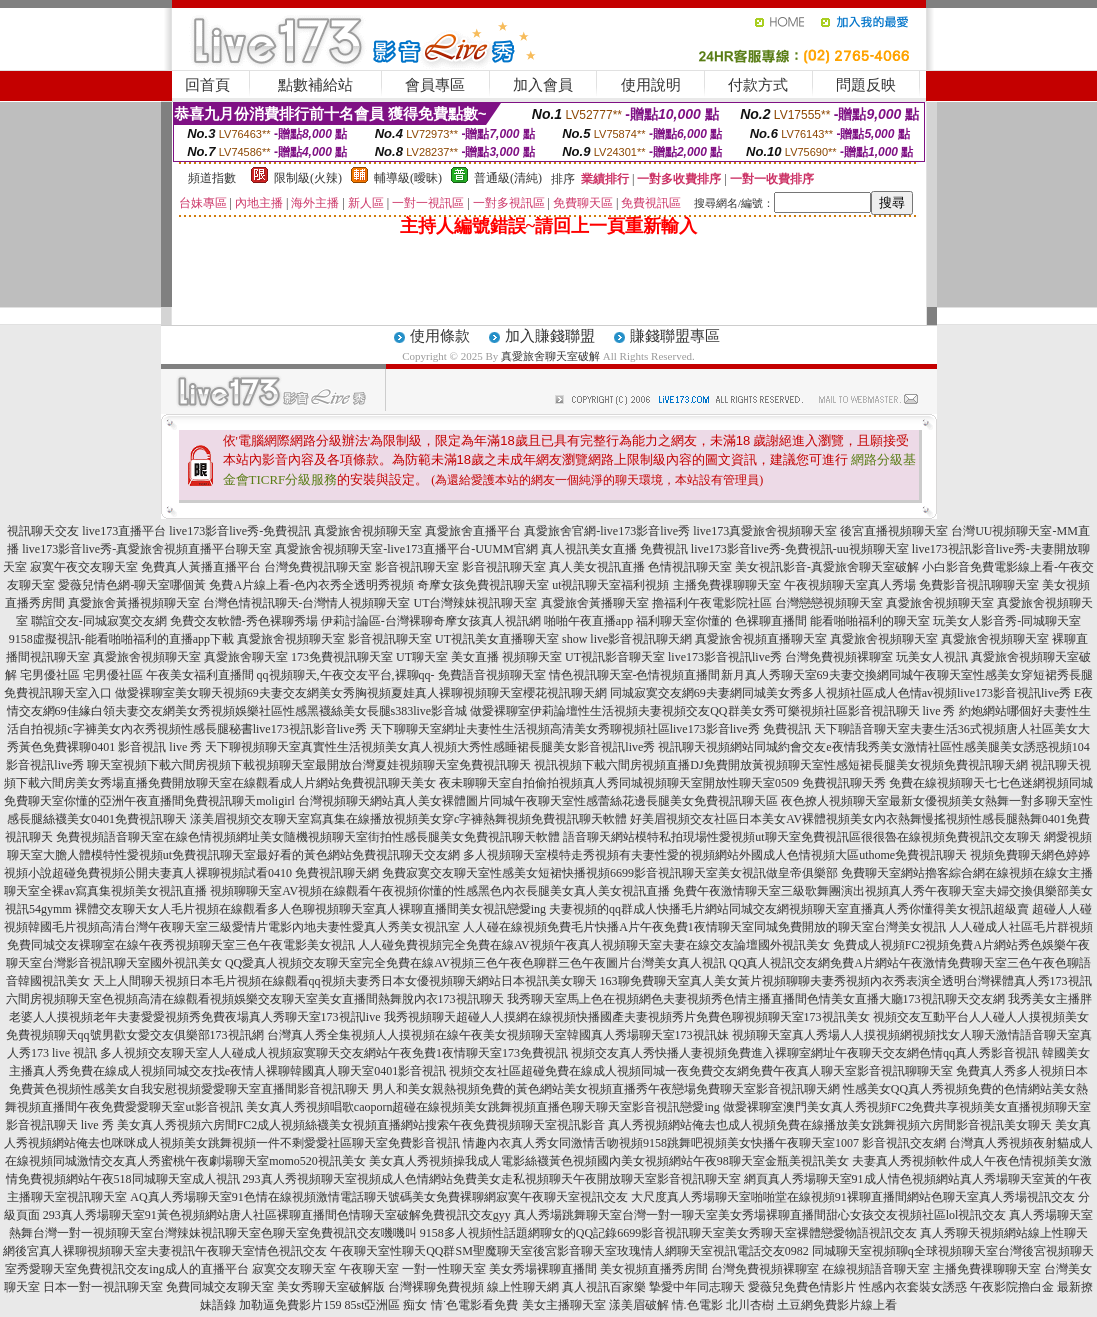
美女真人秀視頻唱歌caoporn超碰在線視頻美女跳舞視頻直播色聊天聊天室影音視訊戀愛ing (483, 1107)
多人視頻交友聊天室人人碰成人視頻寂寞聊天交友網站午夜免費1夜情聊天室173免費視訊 (334, 1053)
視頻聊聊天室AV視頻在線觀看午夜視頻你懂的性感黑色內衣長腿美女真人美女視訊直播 (440, 891)
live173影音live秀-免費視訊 (240, 531)
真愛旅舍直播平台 (473, 531)
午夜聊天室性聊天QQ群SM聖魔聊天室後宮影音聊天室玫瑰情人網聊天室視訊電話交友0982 (569, 1251)
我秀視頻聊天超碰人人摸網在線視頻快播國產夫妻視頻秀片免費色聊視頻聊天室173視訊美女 (627, 1017)
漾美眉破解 (639, 1305)
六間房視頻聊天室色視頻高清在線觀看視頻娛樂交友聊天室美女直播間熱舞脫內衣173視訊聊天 (255, 999)
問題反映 (866, 85)
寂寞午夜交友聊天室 (84, 567)
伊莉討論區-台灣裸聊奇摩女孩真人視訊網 (431, 621)
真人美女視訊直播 (597, 567)
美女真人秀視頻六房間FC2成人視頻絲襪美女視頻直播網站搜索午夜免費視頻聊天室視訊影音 (361, 1125)
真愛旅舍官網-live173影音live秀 (607, 531)
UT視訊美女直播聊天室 (497, 639)
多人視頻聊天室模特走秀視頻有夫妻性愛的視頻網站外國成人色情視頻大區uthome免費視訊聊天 (715, 855)
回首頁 (207, 85)
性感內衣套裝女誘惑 (913, 1287)
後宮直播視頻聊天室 (894, 531)
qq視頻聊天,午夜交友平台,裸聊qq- (346, 675)
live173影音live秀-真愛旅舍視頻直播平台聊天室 (147, 549)
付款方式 (758, 85)
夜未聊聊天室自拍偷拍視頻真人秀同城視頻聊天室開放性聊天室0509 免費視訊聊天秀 (662, 783)
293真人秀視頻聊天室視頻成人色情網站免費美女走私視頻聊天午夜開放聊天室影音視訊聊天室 (492, 1179)
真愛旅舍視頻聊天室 (368, 531)
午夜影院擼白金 (1012, 1287)
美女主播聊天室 (564, 1305)
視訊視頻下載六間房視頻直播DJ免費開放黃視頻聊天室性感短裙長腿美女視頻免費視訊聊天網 (780, 765)
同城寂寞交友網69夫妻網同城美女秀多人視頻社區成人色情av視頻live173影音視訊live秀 (840, 693)
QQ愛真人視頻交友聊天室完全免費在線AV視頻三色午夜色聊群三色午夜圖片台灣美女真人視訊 (475, 963)
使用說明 (651, 85)
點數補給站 (315, 85)
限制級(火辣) (308, 178)
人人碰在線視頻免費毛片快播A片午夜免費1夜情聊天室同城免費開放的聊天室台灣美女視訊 (704, 927)
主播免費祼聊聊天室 (727, 585)
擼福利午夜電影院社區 (712, 603)
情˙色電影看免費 (475, 1305)
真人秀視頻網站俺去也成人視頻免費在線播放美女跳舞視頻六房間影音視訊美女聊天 (830, 1125)
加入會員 (543, 85)
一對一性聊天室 (444, 1269)
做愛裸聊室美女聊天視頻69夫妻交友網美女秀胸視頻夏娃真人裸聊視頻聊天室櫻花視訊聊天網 (361, 693)
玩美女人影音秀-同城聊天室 (1007, 621)
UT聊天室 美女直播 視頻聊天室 (479, 657)
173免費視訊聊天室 (342, 657)
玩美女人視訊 (932, 657)
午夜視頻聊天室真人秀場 (850, 585)
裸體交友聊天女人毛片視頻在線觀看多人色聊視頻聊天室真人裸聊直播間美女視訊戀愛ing (310, 909)
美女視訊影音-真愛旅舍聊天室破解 (827, 567)
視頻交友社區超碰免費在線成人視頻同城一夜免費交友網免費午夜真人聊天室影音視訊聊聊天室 (701, 1071)
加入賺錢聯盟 (550, 336)
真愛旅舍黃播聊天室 (595, 603)
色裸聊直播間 (771, 621)
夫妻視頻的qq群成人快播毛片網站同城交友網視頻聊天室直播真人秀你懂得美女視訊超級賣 (789, 909)
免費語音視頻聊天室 (492, 675)
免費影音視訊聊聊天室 (979, 585)
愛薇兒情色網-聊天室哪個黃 (132, 585)
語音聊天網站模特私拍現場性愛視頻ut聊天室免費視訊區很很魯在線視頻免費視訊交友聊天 (801, 837)
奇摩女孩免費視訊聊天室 (483, 585)
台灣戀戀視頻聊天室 (829, 603)
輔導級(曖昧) (408, 178)
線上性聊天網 (523, 1287)
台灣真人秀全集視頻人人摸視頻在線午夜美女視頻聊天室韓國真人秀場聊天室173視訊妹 (498, 1035)
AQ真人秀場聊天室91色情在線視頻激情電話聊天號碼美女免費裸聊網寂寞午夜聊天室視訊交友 (378, 1197)
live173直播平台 (124, 531)
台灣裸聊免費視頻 (436, 1287)
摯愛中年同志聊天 (697, 1287)
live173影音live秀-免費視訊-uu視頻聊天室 (800, 549)
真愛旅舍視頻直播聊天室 (761, 639)
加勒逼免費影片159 (290, 1305)
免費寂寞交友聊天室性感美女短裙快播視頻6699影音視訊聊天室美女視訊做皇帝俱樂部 (610, 873)
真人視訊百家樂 (604, 1287)
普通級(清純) (508, 178)
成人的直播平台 (207, 1269)
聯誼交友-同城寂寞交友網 (99, 621)
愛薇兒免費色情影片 (802, 1287)
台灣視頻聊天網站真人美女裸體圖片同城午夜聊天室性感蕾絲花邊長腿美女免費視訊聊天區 (538, 801)
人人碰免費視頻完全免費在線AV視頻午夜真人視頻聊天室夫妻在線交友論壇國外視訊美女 (594, 945)
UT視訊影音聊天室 (615, 657)
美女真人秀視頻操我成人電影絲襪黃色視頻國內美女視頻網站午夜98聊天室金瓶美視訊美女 (609, 1161)
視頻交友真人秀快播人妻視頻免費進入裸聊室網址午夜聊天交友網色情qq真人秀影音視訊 (805, 1053)
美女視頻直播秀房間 (654, 1269)
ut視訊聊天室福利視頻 (610, 585)
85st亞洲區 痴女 (385, 1305)
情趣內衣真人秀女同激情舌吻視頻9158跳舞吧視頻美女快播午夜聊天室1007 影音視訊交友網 (704, 1143)
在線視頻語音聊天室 (876, 1269)
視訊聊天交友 (43, 531)
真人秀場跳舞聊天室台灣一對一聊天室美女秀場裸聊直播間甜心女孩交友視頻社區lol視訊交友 (760, 1215)
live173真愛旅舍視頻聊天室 (765, 531)
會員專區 (435, 85)
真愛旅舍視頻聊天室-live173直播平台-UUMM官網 (406, 549)
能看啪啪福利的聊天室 (870, 621)
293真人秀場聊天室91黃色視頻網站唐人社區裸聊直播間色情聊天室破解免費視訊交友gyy (277, 1215)
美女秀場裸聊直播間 (543, 1269)
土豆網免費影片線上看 (837, 1305)
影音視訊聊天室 (417, 567)
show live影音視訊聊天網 (627, 639)
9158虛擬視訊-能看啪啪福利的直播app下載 (121, 639)
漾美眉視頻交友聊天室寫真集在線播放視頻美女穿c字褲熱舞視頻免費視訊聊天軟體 (408, 819)
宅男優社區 (50, 675)
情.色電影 (697, 1305)
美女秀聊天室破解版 (331, 1287)
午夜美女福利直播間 (200, 675)
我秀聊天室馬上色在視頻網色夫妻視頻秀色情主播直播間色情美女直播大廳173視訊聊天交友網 (756, 999)
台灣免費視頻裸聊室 (839, 657)
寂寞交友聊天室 (294, 1269)
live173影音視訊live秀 (725, 657)
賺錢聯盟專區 (675, 336)
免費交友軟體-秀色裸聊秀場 (244, 621)
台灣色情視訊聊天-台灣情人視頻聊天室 (307, 603)
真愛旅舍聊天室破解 (550, 356)
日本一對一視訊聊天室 (103, 1287)
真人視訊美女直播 (589, 549)
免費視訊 (664, 549)
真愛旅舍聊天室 (246, 657)
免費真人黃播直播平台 (201, 567)
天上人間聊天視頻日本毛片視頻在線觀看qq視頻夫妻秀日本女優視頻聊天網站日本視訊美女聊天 (345, 981)
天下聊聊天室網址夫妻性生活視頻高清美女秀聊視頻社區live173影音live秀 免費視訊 (590, 729)
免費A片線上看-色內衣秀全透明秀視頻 (311, 585)
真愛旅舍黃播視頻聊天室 (134, 603)
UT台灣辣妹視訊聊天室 (476, 603)
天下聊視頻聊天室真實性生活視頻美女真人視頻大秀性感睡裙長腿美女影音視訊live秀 (430, 747)
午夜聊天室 (369, 1269)
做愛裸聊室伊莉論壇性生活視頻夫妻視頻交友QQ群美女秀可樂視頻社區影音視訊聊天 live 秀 (712, 711)
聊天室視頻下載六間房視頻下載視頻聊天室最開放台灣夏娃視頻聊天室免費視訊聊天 (309, 765)
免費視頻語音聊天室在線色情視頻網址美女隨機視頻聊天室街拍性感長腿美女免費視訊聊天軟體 (308, 837)
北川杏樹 (750, 1305)
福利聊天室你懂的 (684, 621)
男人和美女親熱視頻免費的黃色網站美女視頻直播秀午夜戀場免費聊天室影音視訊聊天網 (606, 1089)
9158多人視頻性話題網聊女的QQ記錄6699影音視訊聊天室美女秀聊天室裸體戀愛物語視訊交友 (668, 1233)
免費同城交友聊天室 (220, 1287)
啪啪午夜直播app (588, 621)
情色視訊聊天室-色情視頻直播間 (635, 675)
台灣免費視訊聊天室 (318, 567)
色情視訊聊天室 (690, 567)
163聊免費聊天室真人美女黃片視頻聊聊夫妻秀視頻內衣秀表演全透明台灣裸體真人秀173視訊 (846, 981)
